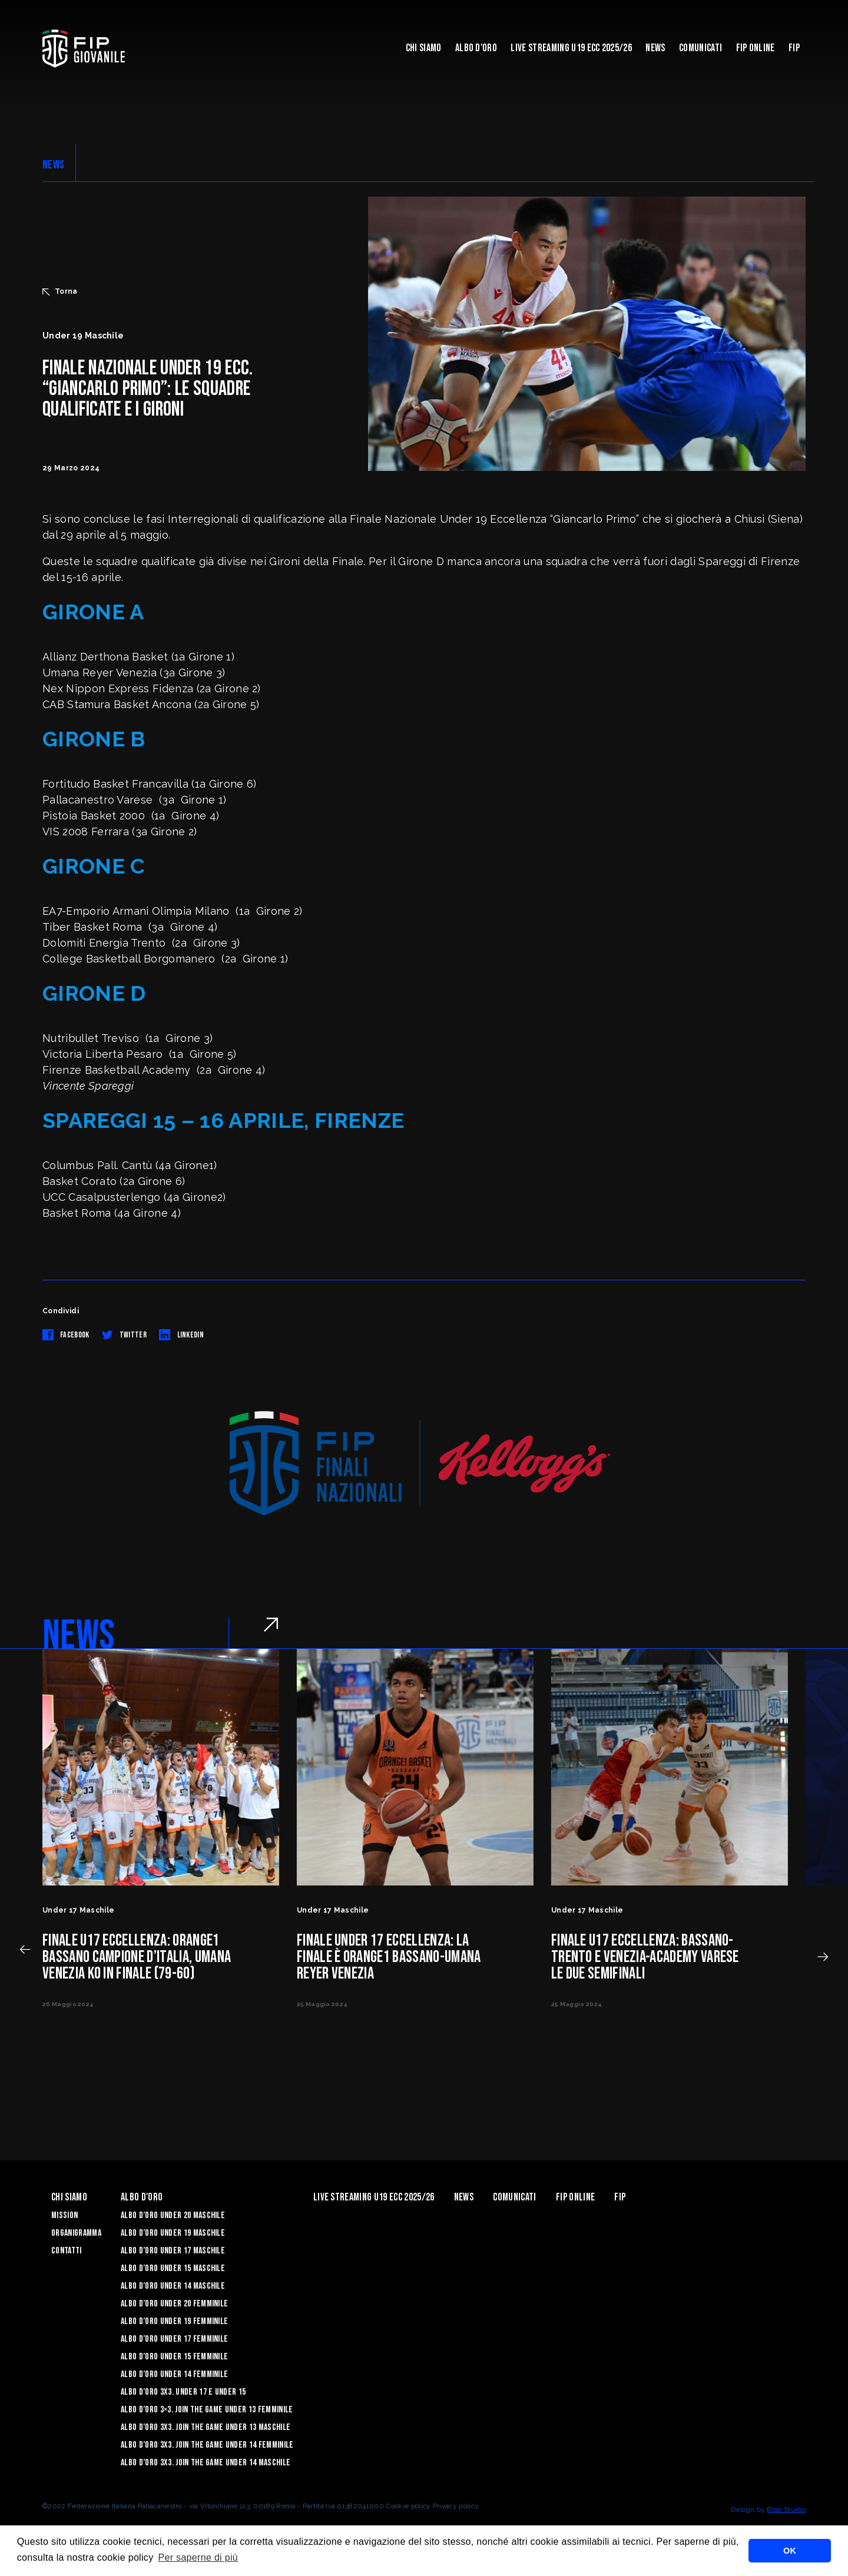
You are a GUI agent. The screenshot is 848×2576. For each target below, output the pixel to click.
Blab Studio (786, 2509)
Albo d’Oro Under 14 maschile (173, 2286)
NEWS (53, 165)
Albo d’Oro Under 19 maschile (173, 2233)
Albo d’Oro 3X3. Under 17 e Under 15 (183, 2392)
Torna (60, 291)
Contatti (66, 2250)
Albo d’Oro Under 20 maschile (173, 2215)
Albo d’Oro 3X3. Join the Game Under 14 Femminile (207, 2445)
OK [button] (789, 2550)
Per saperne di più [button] (198, 2557)
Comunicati (700, 48)
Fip (794, 48)
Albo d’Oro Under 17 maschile (173, 2250)
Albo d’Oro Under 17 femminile (174, 2339)
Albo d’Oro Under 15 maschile (173, 2268)
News (655, 48)
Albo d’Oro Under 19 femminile (174, 2321)
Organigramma (76, 2233)
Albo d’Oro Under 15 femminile (174, 2356)
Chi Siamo (424, 48)
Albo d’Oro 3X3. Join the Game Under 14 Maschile (205, 2462)
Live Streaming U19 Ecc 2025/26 (571, 48)
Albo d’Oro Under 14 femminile (174, 2374)
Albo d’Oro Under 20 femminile (174, 2303)
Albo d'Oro (476, 48)
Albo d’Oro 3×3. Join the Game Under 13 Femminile (207, 2409)
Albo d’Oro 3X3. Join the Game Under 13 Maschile (205, 2427)
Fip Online (755, 48)
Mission (64, 2215)
